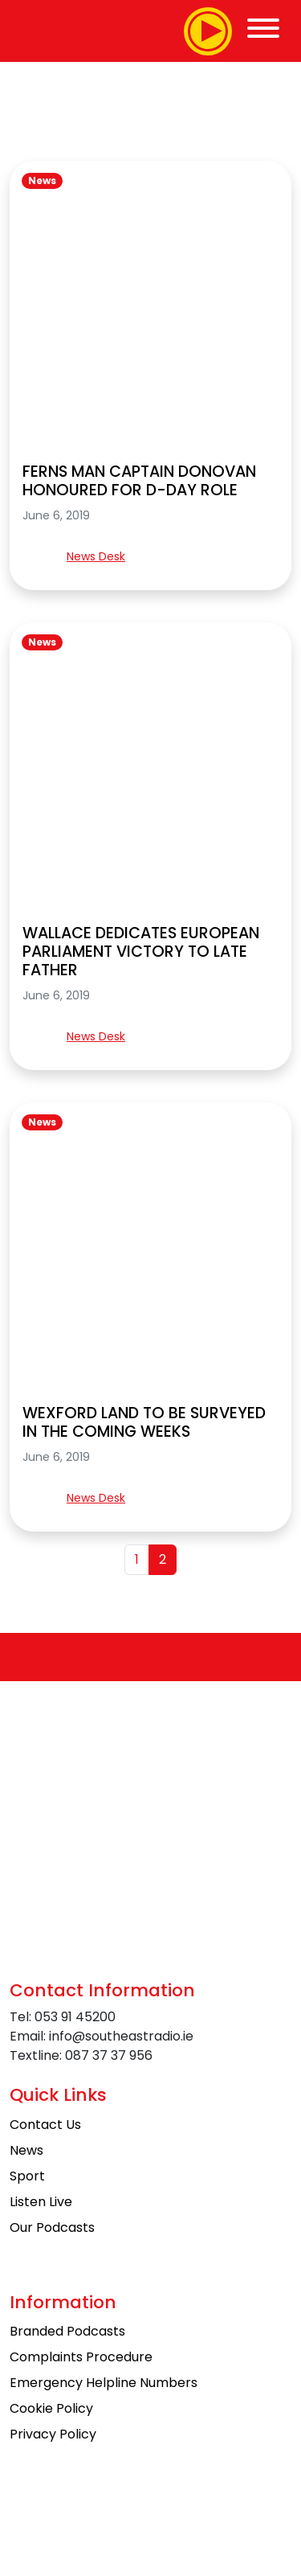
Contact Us (45, 2124)
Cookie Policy (51, 2408)
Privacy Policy (53, 2434)
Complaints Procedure (81, 2357)
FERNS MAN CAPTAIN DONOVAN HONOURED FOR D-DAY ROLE (139, 481)
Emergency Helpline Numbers (103, 2382)
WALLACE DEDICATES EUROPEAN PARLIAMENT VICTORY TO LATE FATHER (140, 951)
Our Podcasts (52, 2227)
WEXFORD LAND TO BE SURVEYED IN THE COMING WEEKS (144, 1422)
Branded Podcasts (67, 2331)
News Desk (96, 556)
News (42, 180)
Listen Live (41, 2201)
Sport (27, 2176)
